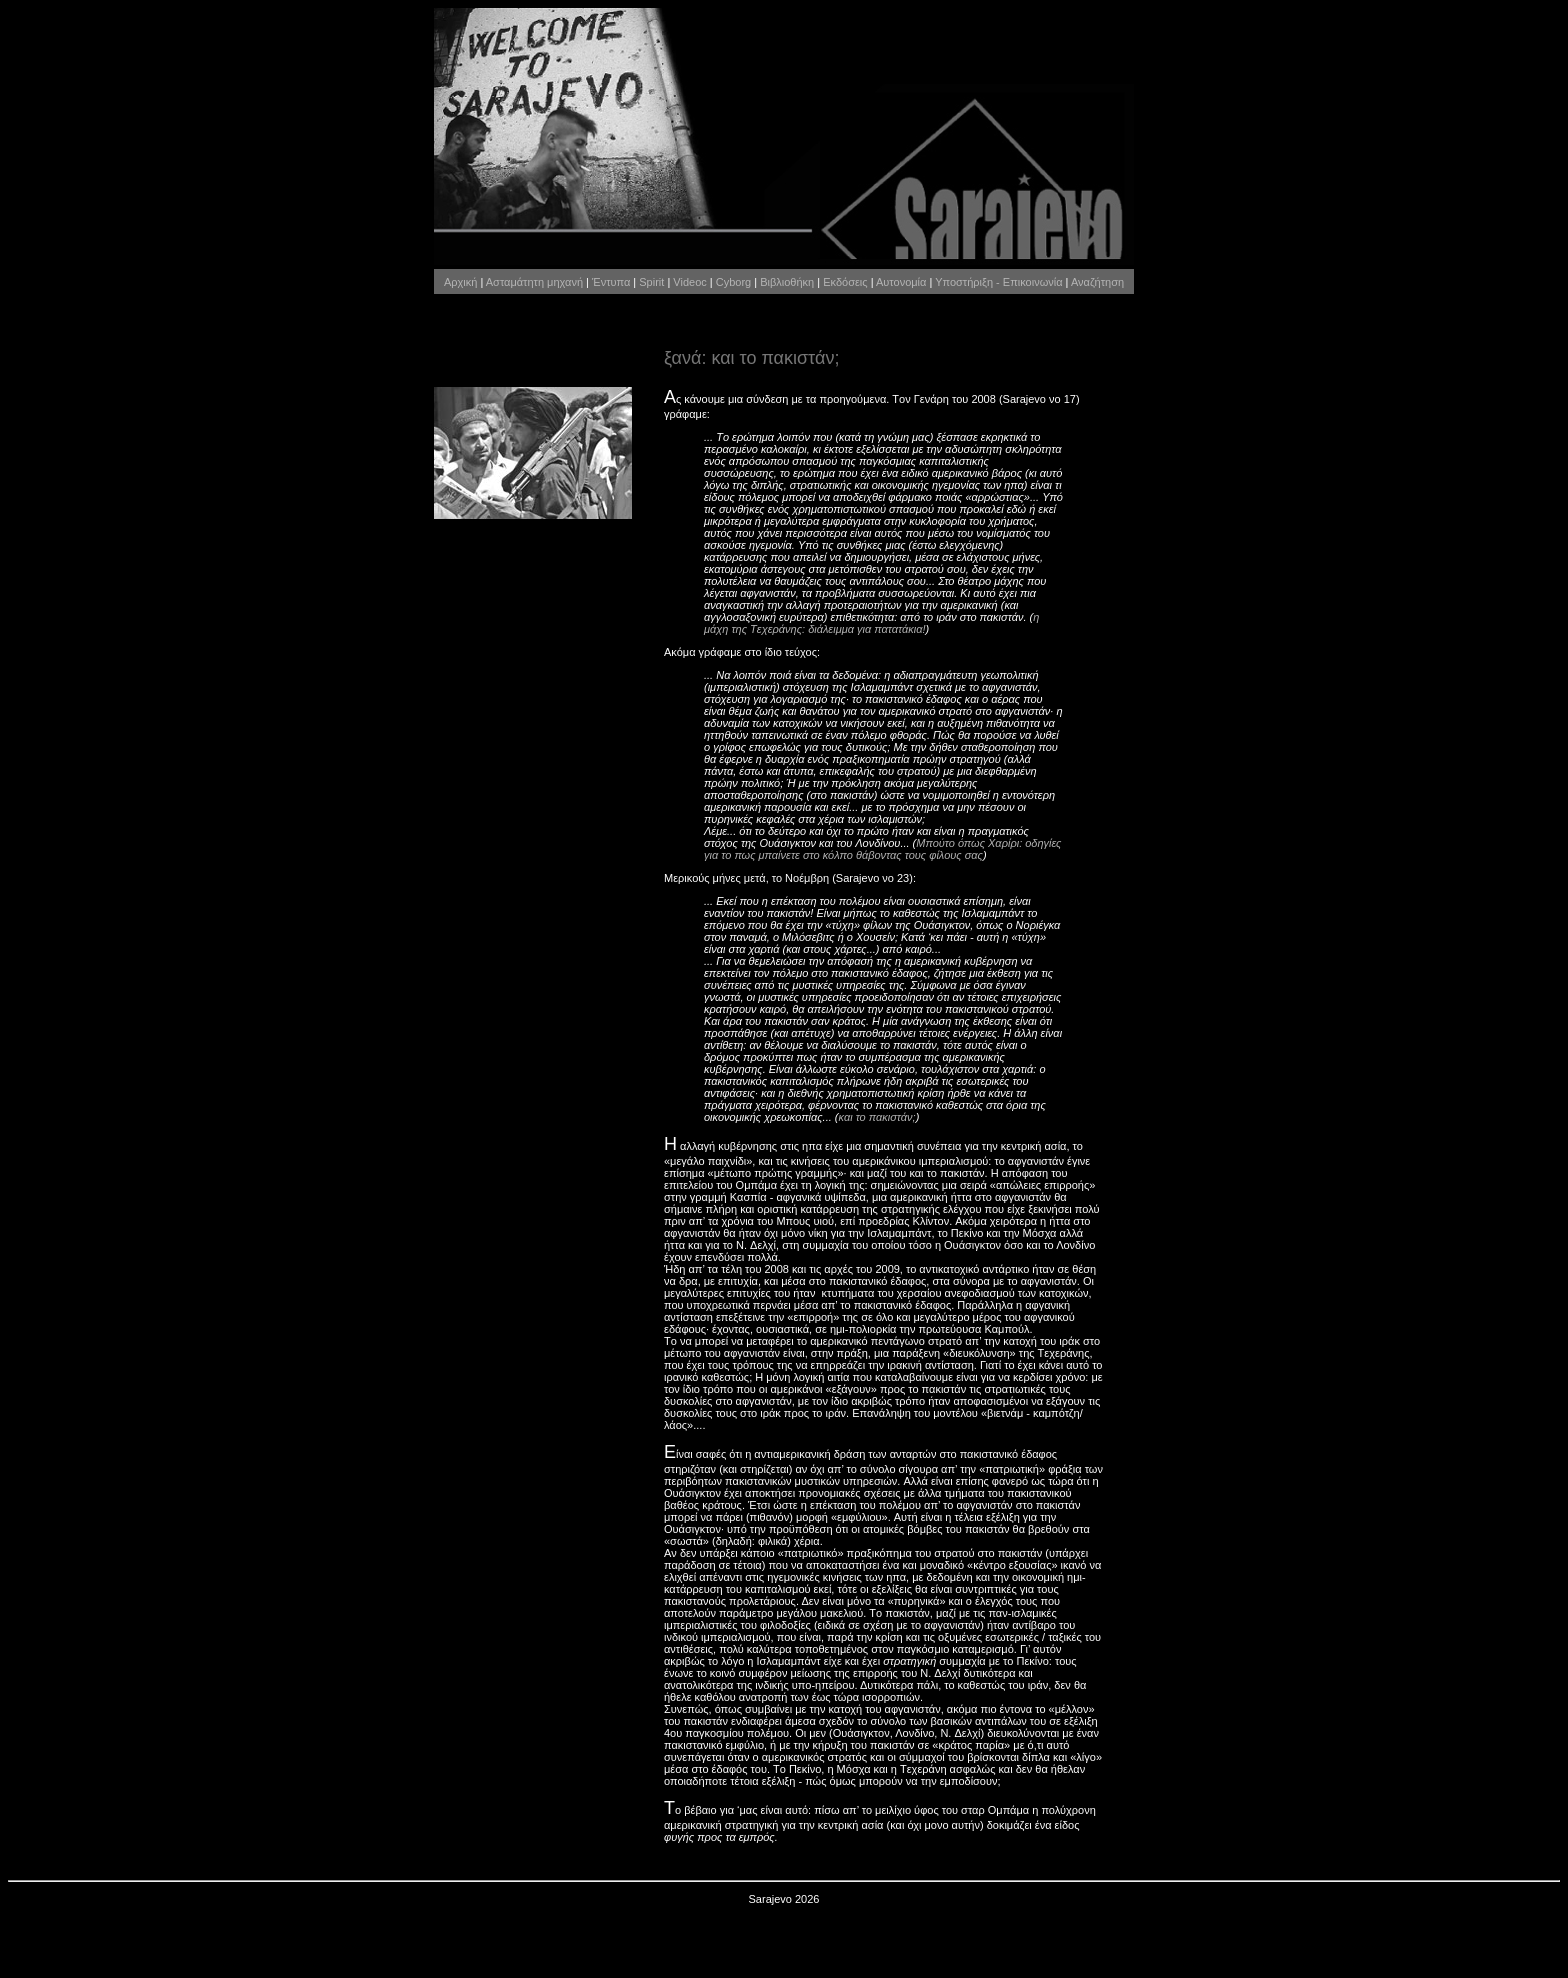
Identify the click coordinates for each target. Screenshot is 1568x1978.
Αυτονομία (901, 282)
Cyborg (733, 282)
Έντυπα (611, 282)
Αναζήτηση (1097, 282)
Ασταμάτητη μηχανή (534, 282)
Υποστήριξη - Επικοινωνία (998, 282)
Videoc (689, 282)
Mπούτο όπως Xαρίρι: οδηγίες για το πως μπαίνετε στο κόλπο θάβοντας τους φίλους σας (882, 849)
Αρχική (460, 282)
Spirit (651, 282)
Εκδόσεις (845, 282)
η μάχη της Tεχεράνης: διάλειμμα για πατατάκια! (871, 623)
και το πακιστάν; (877, 1117)
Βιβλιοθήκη (787, 282)
